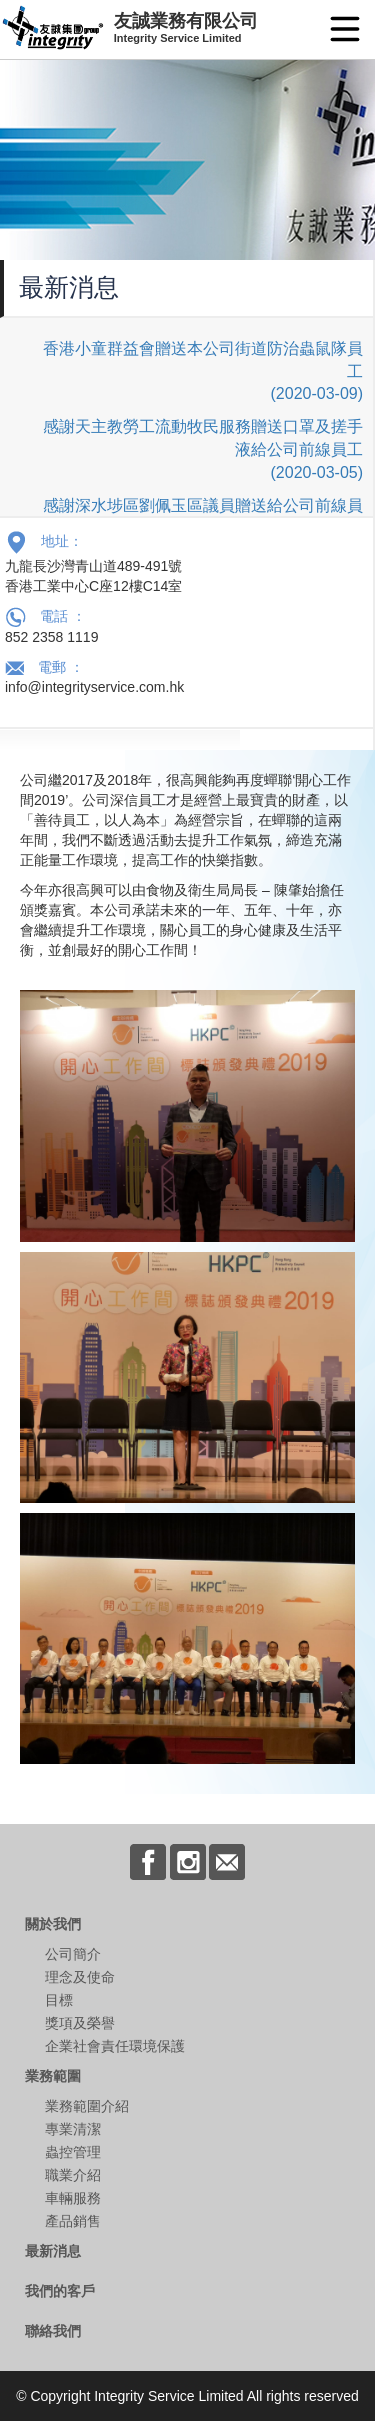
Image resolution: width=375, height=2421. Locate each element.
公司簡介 (73, 1954)
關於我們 (53, 1924)
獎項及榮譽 (80, 2023)
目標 (59, 2000)
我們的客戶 (60, 2291)
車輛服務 (73, 2198)
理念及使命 (80, 1977)
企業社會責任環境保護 (115, 2046)
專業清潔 (73, 2129)
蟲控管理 (73, 2152)
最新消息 (53, 2251)
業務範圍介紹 (87, 2106)
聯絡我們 (53, 2331)
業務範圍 (53, 2076)
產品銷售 (73, 2221)
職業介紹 (73, 2175)
